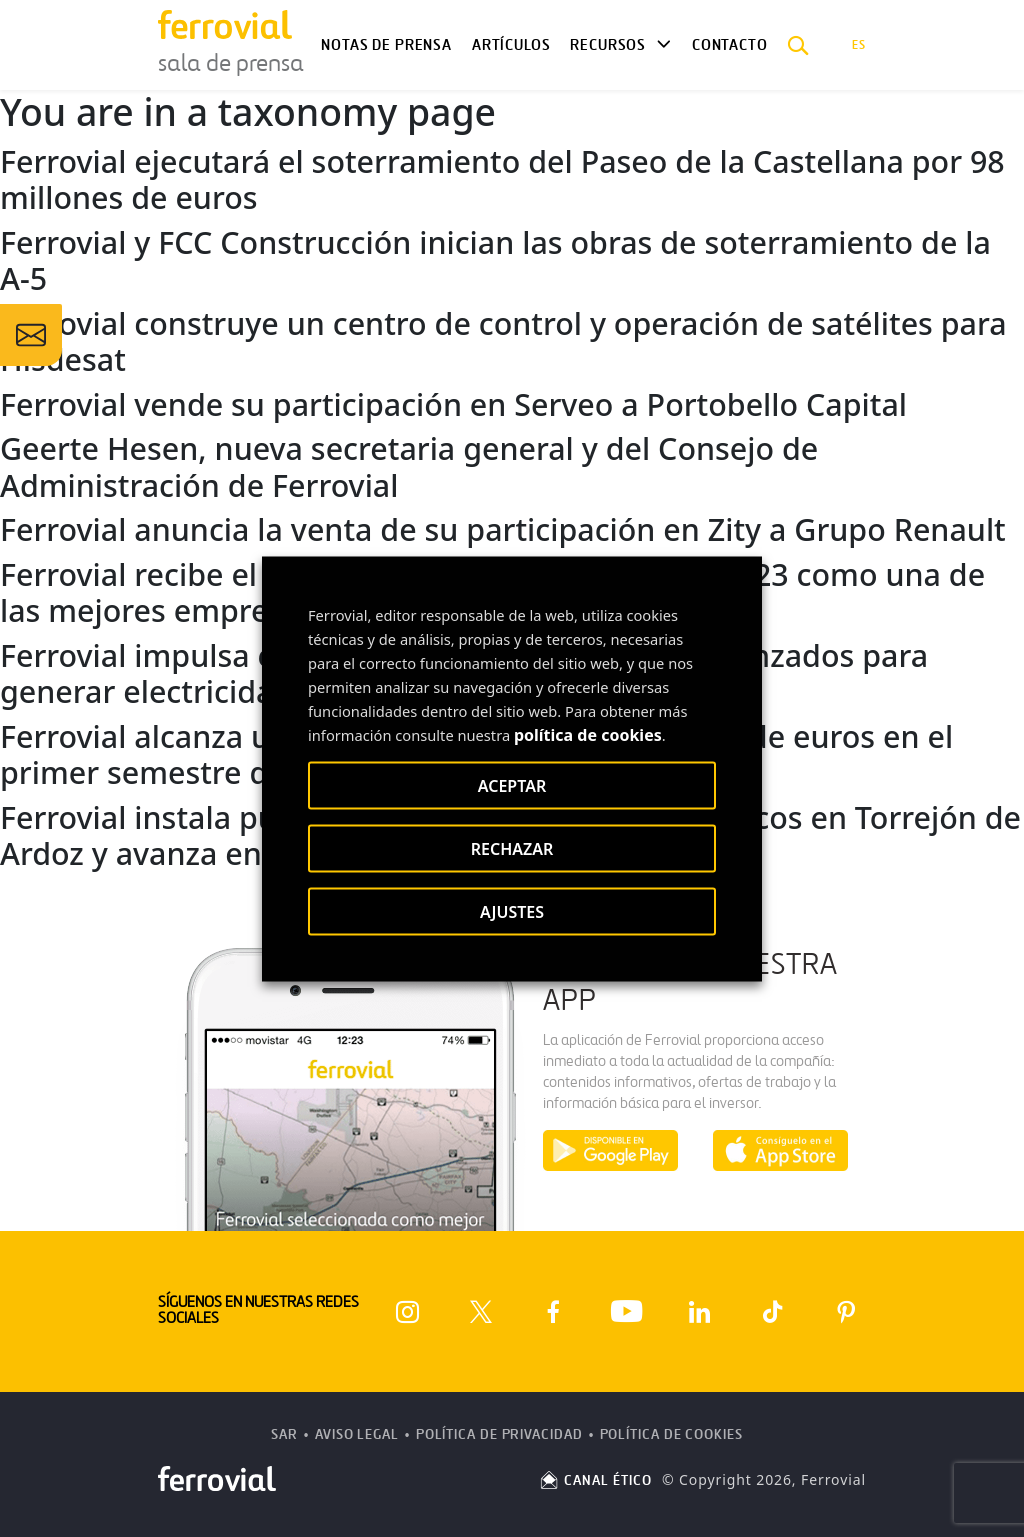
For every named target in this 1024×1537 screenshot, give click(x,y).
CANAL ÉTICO (595, 1480)
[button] (798, 45)
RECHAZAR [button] (512, 848)
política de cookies (588, 734)
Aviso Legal (357, 1434)
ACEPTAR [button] (512, 785)
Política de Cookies (671, 1434)
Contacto (730, 45)
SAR (284, 1434)
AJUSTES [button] (512, 911)
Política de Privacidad (499, 1434)
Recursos (608, 45)
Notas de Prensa (386, 45)
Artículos (511, 45)
